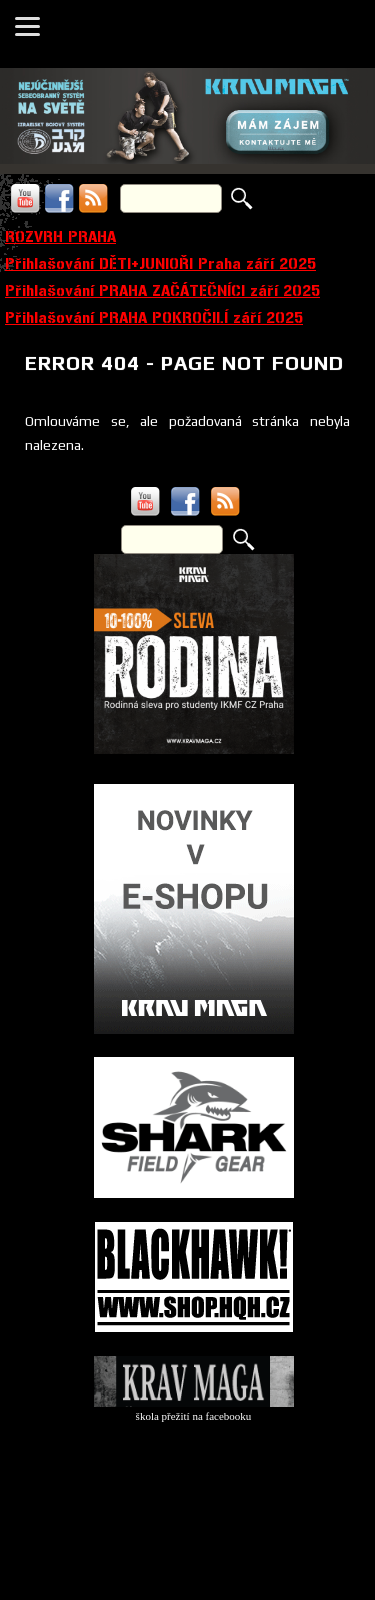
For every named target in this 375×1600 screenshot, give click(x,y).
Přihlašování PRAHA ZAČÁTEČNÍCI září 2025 (162, 290)
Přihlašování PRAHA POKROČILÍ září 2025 (154, 317)
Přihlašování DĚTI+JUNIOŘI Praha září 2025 (160, 263)
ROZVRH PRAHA (60, 236)
